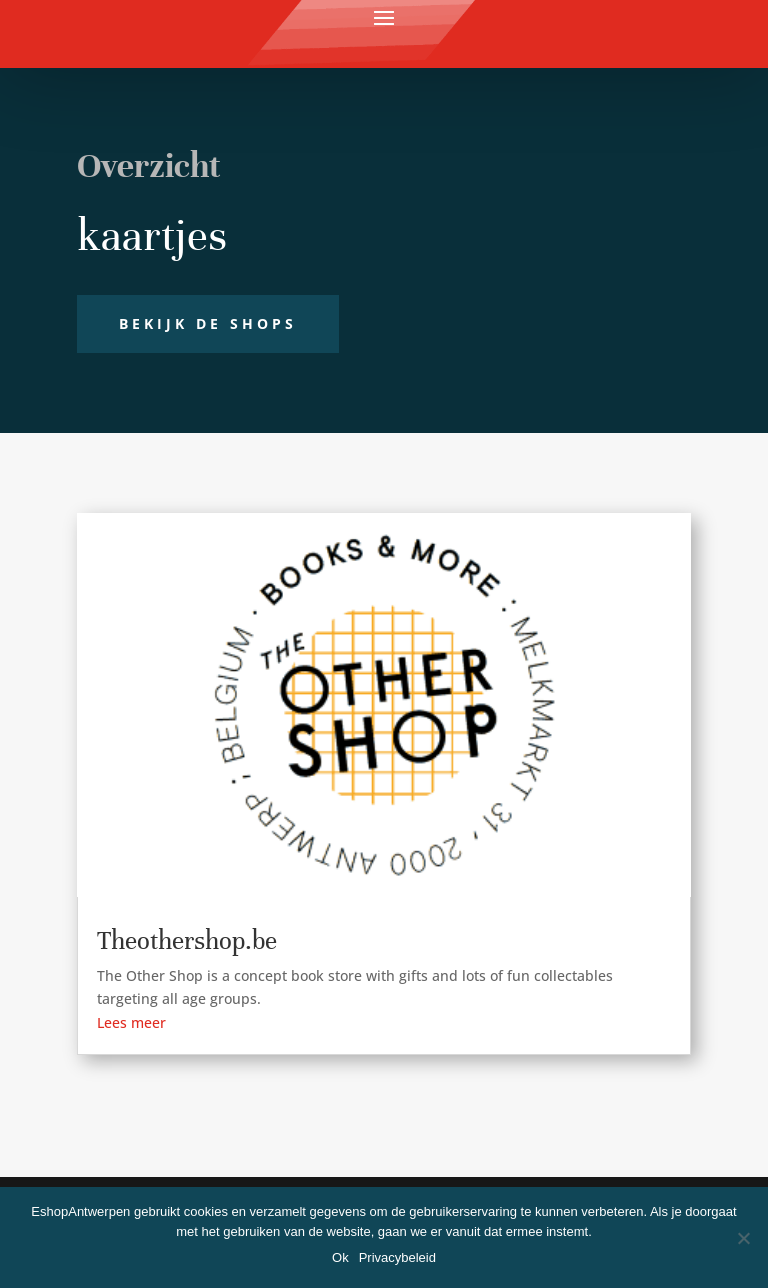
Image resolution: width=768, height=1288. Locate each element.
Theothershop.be (187, 940)
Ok (340, 1257)
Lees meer (131, 1022)
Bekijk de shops (208, 323)
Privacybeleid (397, 1257)
